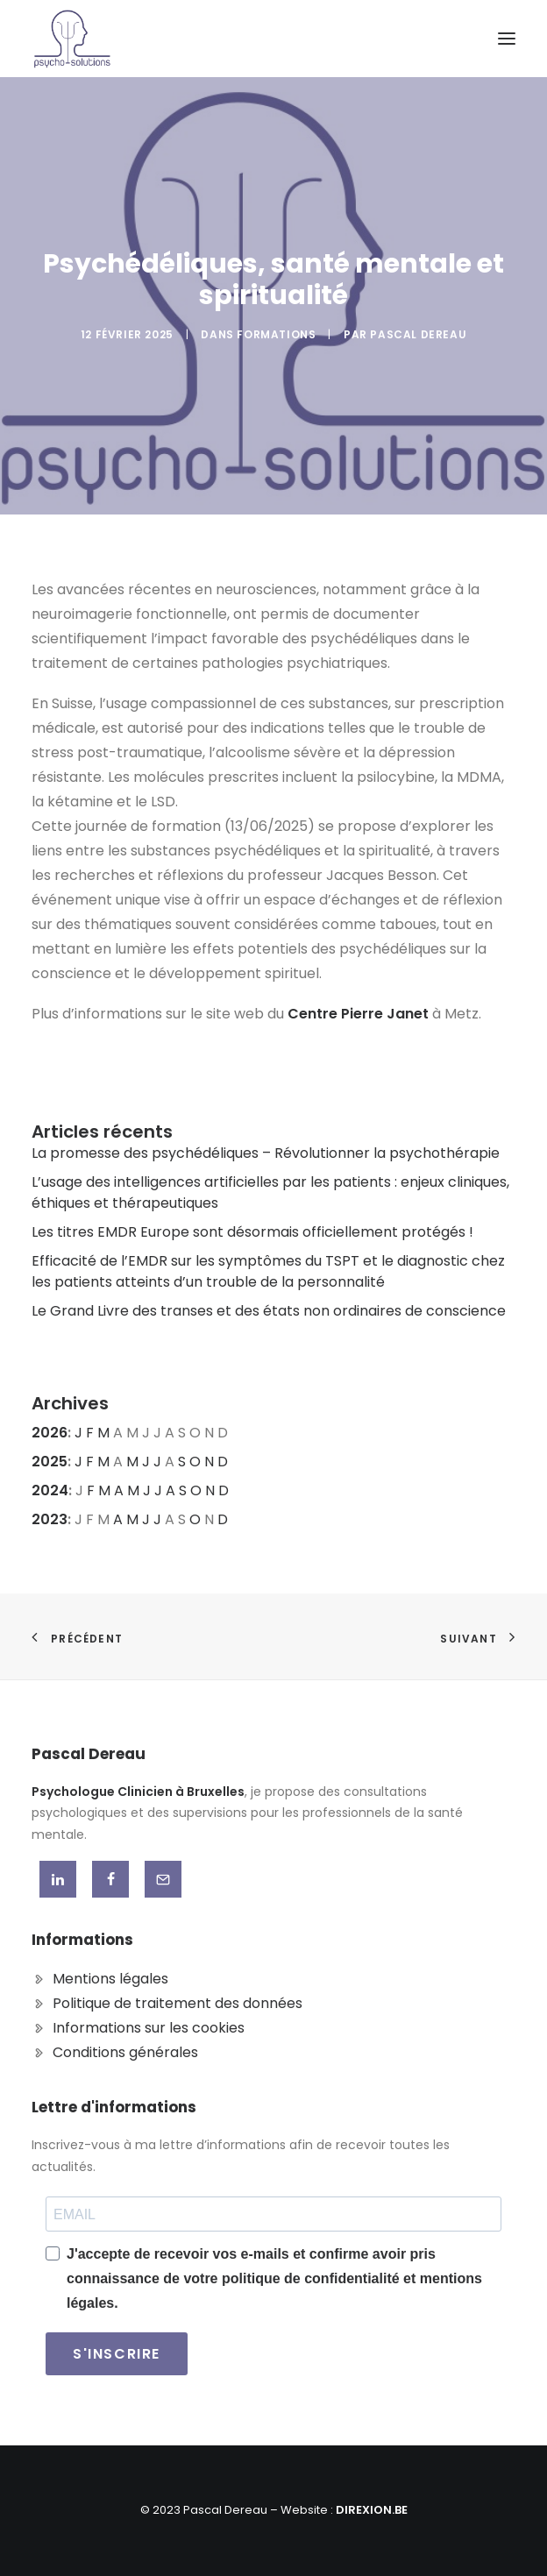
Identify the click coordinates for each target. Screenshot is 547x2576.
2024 (50, 1490)
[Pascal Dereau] (72, 38)
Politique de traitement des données (177, 2003)
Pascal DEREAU (418, 334)
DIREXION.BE (372, 2509)
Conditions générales (125, 2052)
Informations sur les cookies (149, 2028)
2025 (49, 1461)
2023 (49, 1519)
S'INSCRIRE (116, 2354)
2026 (49, 1433)
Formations (276, 334)
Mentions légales (110, 1979)
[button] (506, 38)
